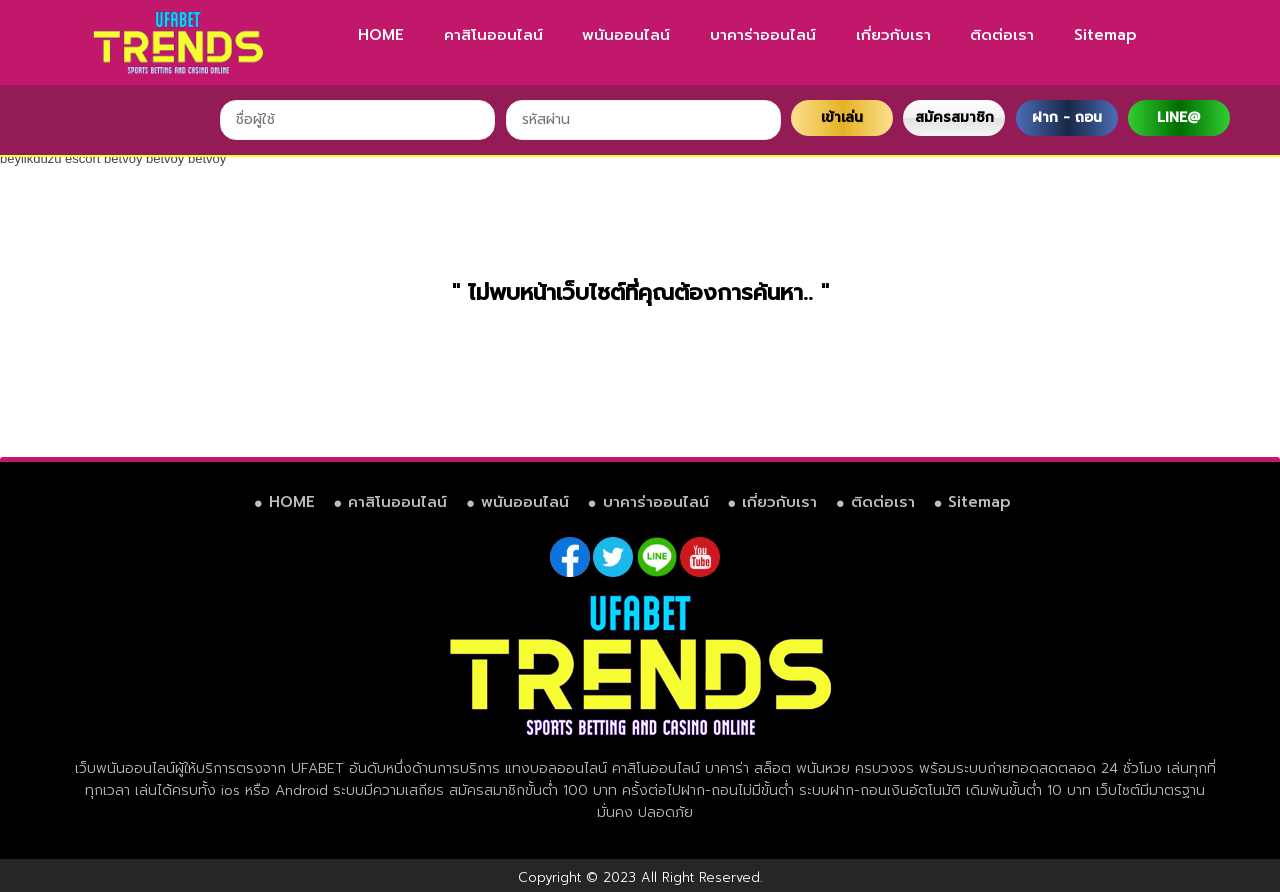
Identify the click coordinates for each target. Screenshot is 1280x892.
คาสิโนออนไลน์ (493, 35)
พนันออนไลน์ (626, 35)
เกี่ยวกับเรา (893, 35)
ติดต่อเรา (1002, 35)
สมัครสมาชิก (954, 117)
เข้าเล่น (842, 117)
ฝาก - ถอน (1067, 117)
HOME (381, 35)
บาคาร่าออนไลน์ (763, 35)
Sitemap (1105, 35)
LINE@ (1178, 117)
